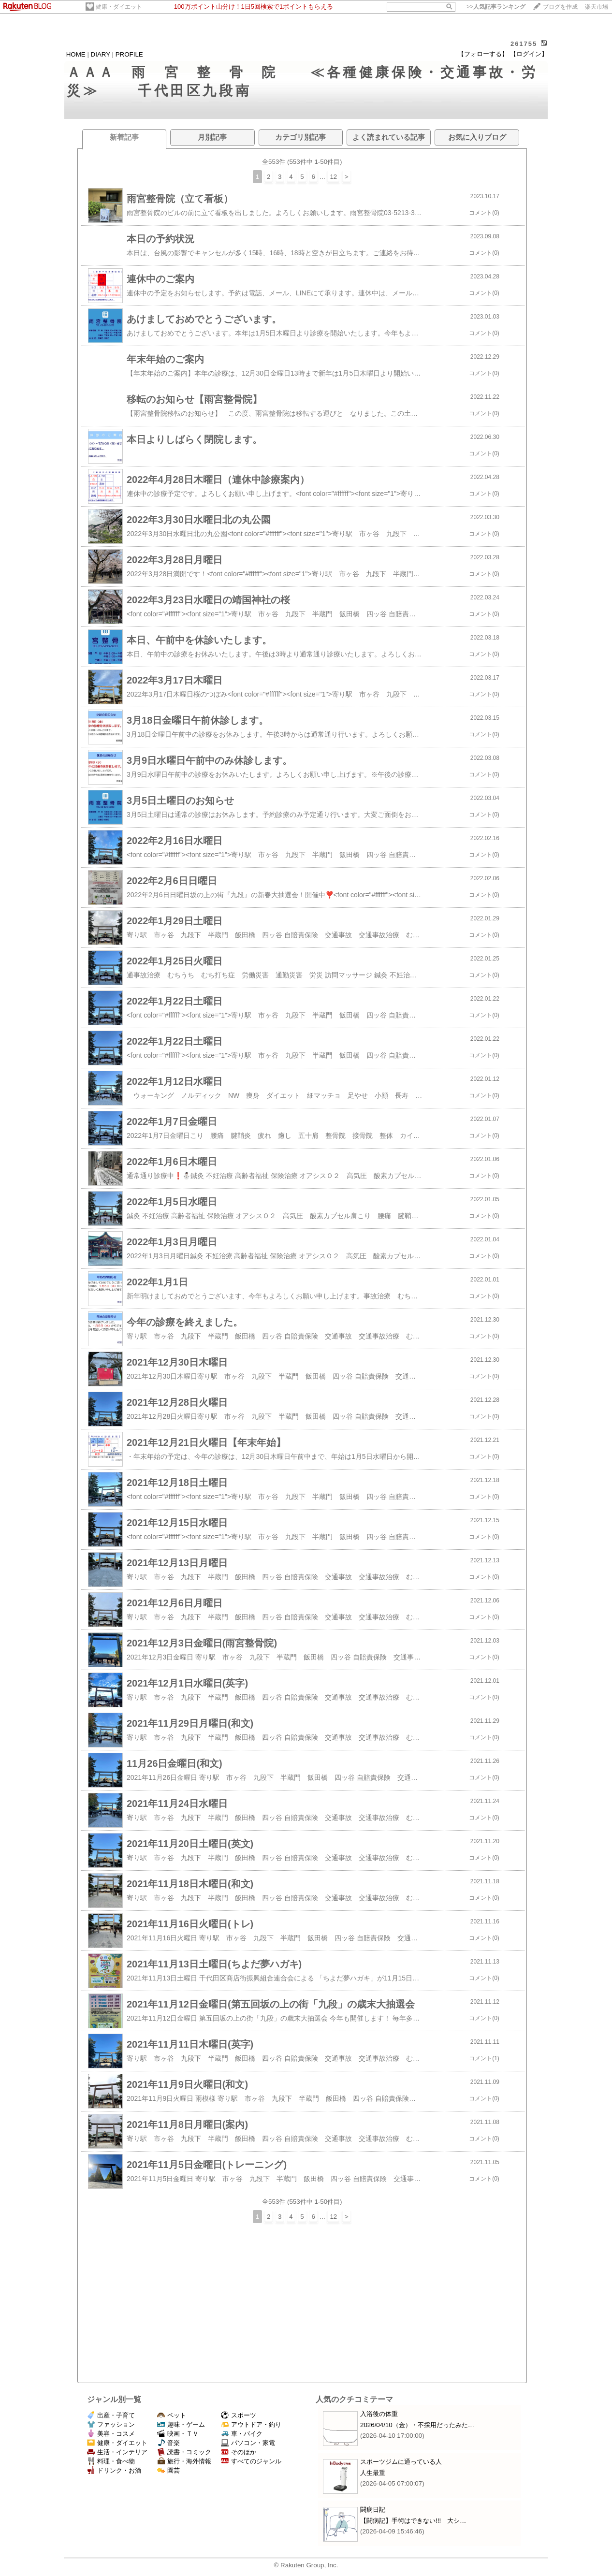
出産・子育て (111, 2415)
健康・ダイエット (119, 6)
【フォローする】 (483, 54)
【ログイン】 (529, 54)
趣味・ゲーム (181, 2424)
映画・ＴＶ (178, 2433)
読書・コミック (184, 2452)
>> (495, 6)
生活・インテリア (117, 2452)
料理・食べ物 (111, 2461)
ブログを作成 (560, 6)
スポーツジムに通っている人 (401, 2461)
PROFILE (129, 54)
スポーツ (238, 2415)
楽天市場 (596, 6)
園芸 (168, 2470)
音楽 (168, 2442)
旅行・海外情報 (184, 2461)
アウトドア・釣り (251, 2424)
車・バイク (241, 2433)
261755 (523, 43)
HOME (76, 54)
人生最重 (372, 2472)
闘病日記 (372, 2509)
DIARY (100, 54)
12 (333, 176)
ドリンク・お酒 (114, 2470)
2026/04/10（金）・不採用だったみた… (417, 2425)
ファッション (111, 2424)
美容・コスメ (111, 2433)
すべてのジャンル (251, 2461)
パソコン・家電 (248, 2442)
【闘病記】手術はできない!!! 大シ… (413, 2520)
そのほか (238, 2452)
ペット (171, 2415)
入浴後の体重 (379, 2413)
